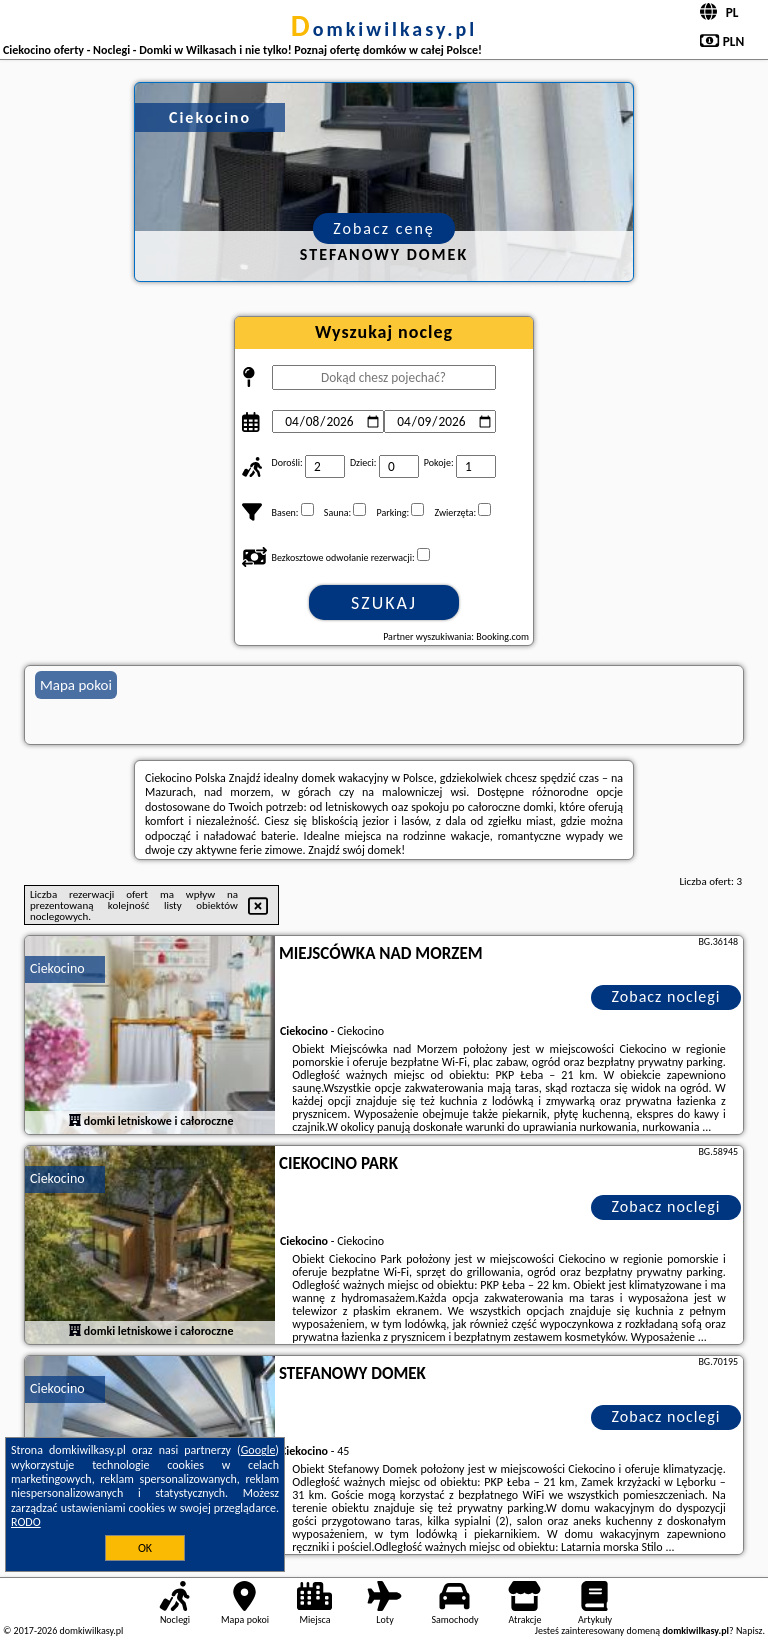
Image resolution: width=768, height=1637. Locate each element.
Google (258, 1450)
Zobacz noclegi (666, 996)
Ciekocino (57, 968)
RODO (26, 1522)
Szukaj (384, 603)
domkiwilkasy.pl (384, 29)
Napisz (749, 1630)
